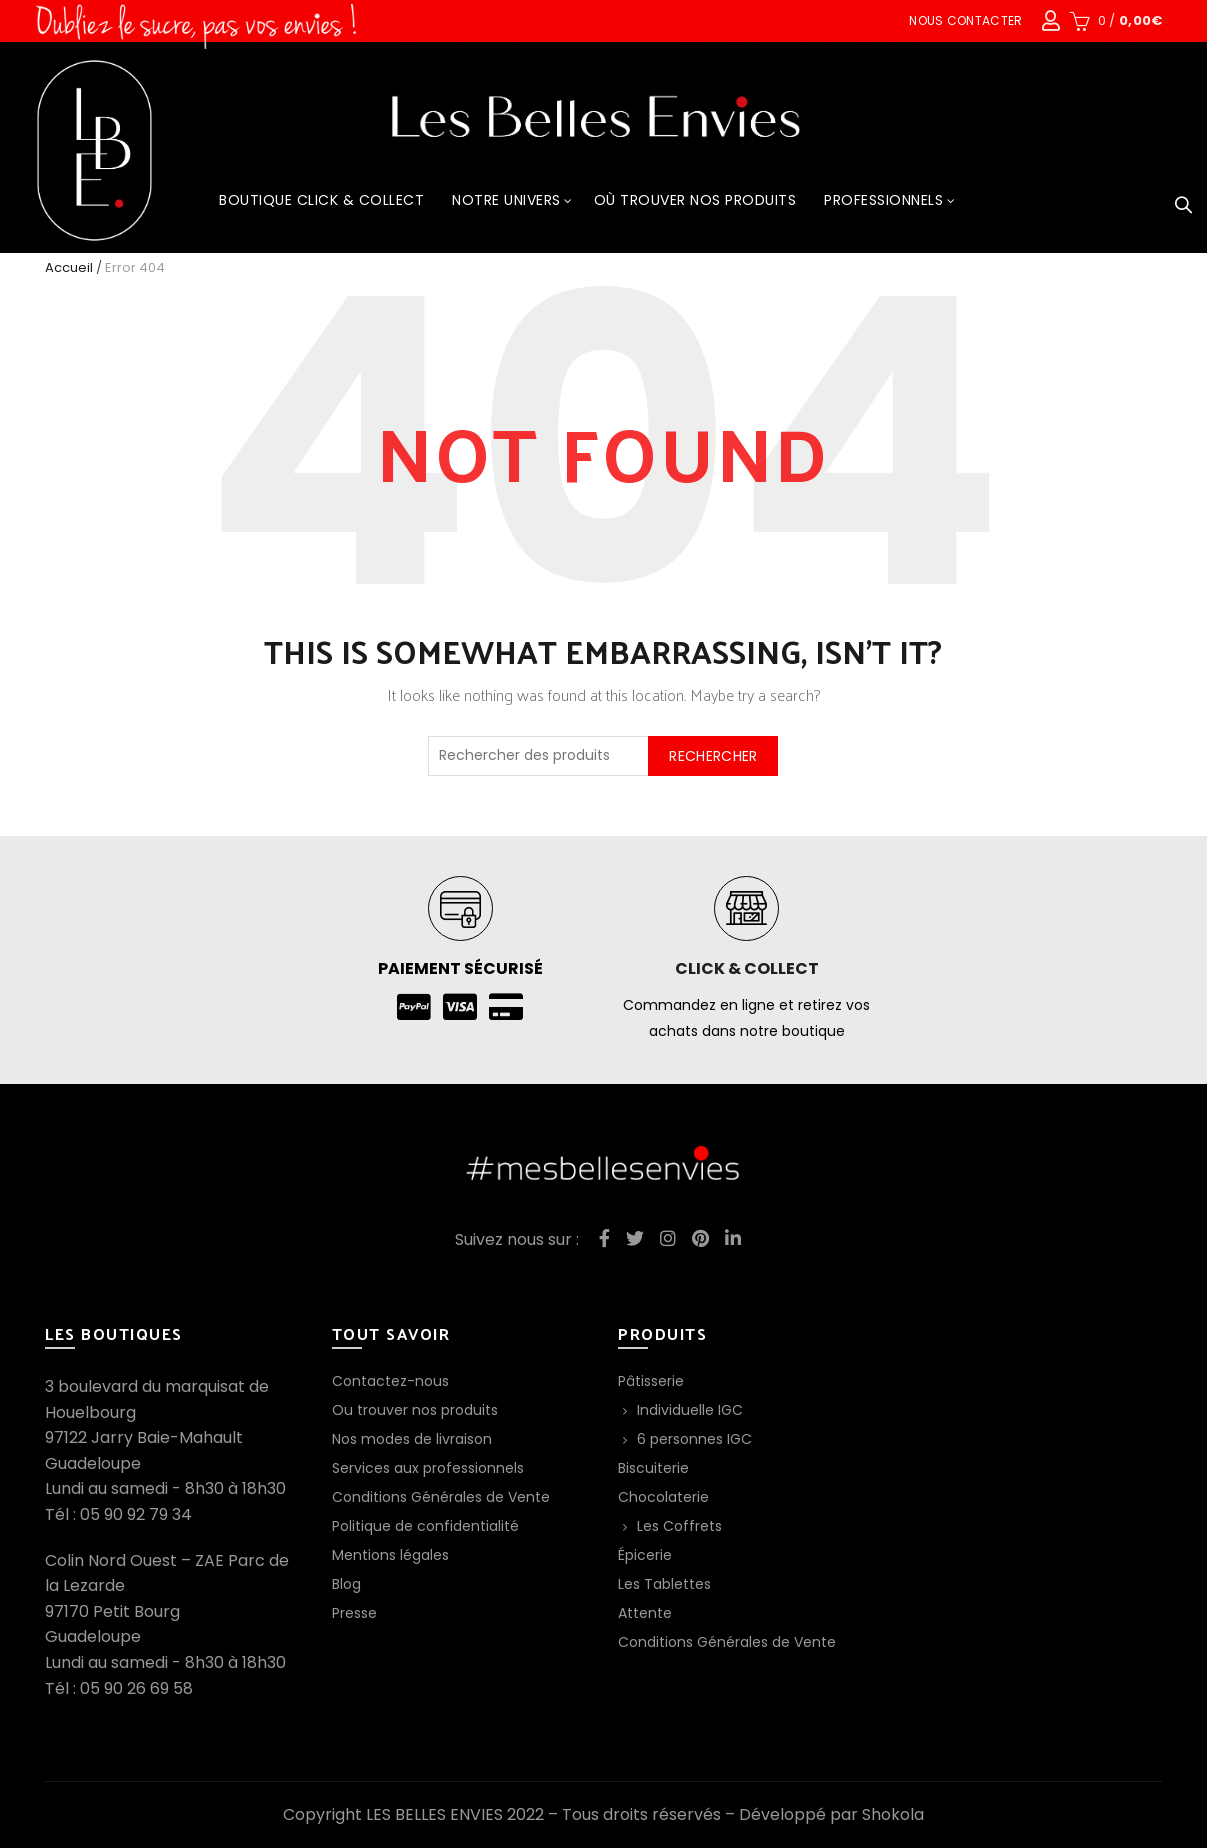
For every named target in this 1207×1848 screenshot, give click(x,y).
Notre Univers (506, 200)
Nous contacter (965, 20)
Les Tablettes (664, 1584)
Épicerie (645, 1555)
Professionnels (883, 200)
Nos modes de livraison (412, 1439)
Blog (346, 1584)
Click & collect (747, 968)
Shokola (893, 1814)
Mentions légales (390, 1555)
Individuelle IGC (690, 1410)
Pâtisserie (651, 1381)
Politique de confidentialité (425, 1526)
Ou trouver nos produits (415, 1410)
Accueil (69, 267)
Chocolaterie (663, 1497)
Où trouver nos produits (695, 200)
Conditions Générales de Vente (441, 1497)
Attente (645, 1613)
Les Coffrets (679, 1526)
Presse (354, 1613)
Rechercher (713, 756)
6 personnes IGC (694, 1439)
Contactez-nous (390, 1381)
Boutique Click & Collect (321, 200)
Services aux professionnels (428, 1468)
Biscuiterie (653, 1468)
